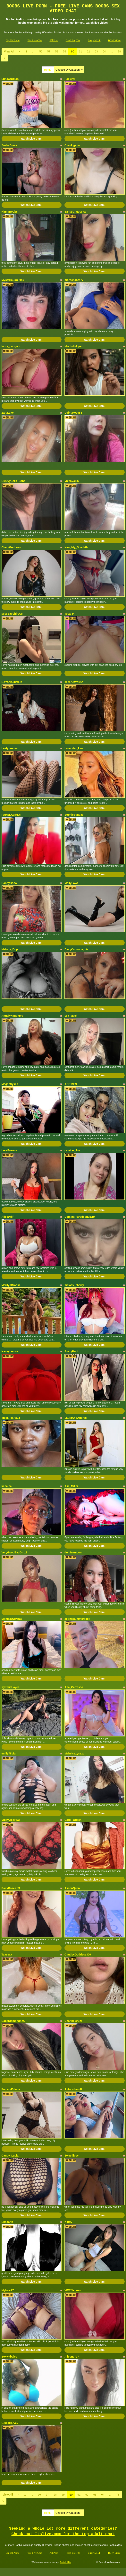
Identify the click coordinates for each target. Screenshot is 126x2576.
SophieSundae (73, 814)
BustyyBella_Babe (13, 481)
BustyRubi (71, 1351)
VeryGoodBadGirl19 (14, 1552)
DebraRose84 (73, 412)
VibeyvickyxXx (11, 1819)
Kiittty (68, 2221)
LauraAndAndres (75, 1417)
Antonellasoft (73, 2089)
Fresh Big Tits (73, 40)
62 (88, 51)
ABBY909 (70, 1084)
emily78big (9, 1753)
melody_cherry (74, 1285)
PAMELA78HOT (12, 814)
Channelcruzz (73, 2020)
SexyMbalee (9, 2356)
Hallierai (69, 78)
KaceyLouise (10, 1351)
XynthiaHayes (11, 1687)
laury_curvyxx (11, 346)
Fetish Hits (65, 2562)
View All (9, 51)
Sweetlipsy (71, 2155)
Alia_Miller (71, 1486)
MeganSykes (10, 1084)
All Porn (53, 40)
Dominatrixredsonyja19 (79, 1216)
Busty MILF (94, 40)
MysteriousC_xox (13, 279)
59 (64, 51)
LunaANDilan (10, 78)
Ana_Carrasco (73, 1687)
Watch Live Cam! (31, 138)
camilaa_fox (72, 1150)
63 (96, 51)
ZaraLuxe (8, 412)
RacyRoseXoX (11, 1888)
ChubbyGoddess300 (77, 1954)
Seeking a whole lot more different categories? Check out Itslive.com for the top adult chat (63, 2531)
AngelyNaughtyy (12, 1015)
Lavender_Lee (73, 748)
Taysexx (7, 1954)
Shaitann (7, 2221)
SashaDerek (9, 145)
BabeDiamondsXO (13, 2020)
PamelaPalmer (11, 2089)
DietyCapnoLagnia (76, 949)
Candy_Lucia (10, 2155)
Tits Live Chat (35, 40)
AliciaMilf (7, 1216)
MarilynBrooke (11, 1285)
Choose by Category (69, 69)
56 (40, 51)
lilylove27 (8, 2290)
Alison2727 (71, 2356)
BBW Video (114, 40)
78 (119, 51)
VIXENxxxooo (73, 2290)
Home (47, 69)
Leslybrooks (10, 748)
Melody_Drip (10, 949)
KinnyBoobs (10, 211)
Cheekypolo (72, 145)
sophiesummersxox (77, 1618)
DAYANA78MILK (12, 682)
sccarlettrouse (73, 682)
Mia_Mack (70, 1015)
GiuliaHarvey (10, 2422)
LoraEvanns (9, 1150)
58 (56, 51)
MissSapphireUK (12, 613)
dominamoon (73, 1552)
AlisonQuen (72, 1888)
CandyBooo (9, 883)
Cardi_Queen (72, 1819)
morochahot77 (73, 279)
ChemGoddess (11, 547)
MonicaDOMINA (12, 1618)
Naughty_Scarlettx (76, 547)
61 (80, 51)
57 (48, 51)
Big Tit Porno (13, 40)
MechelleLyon (73, 346)
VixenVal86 (71, 481)
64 (104, 51)
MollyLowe (71, 883)
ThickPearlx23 (11, 1417)
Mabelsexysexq (74, 1753)
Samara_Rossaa (75, 211)
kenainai (7, 1486)
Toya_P (69, 613)
